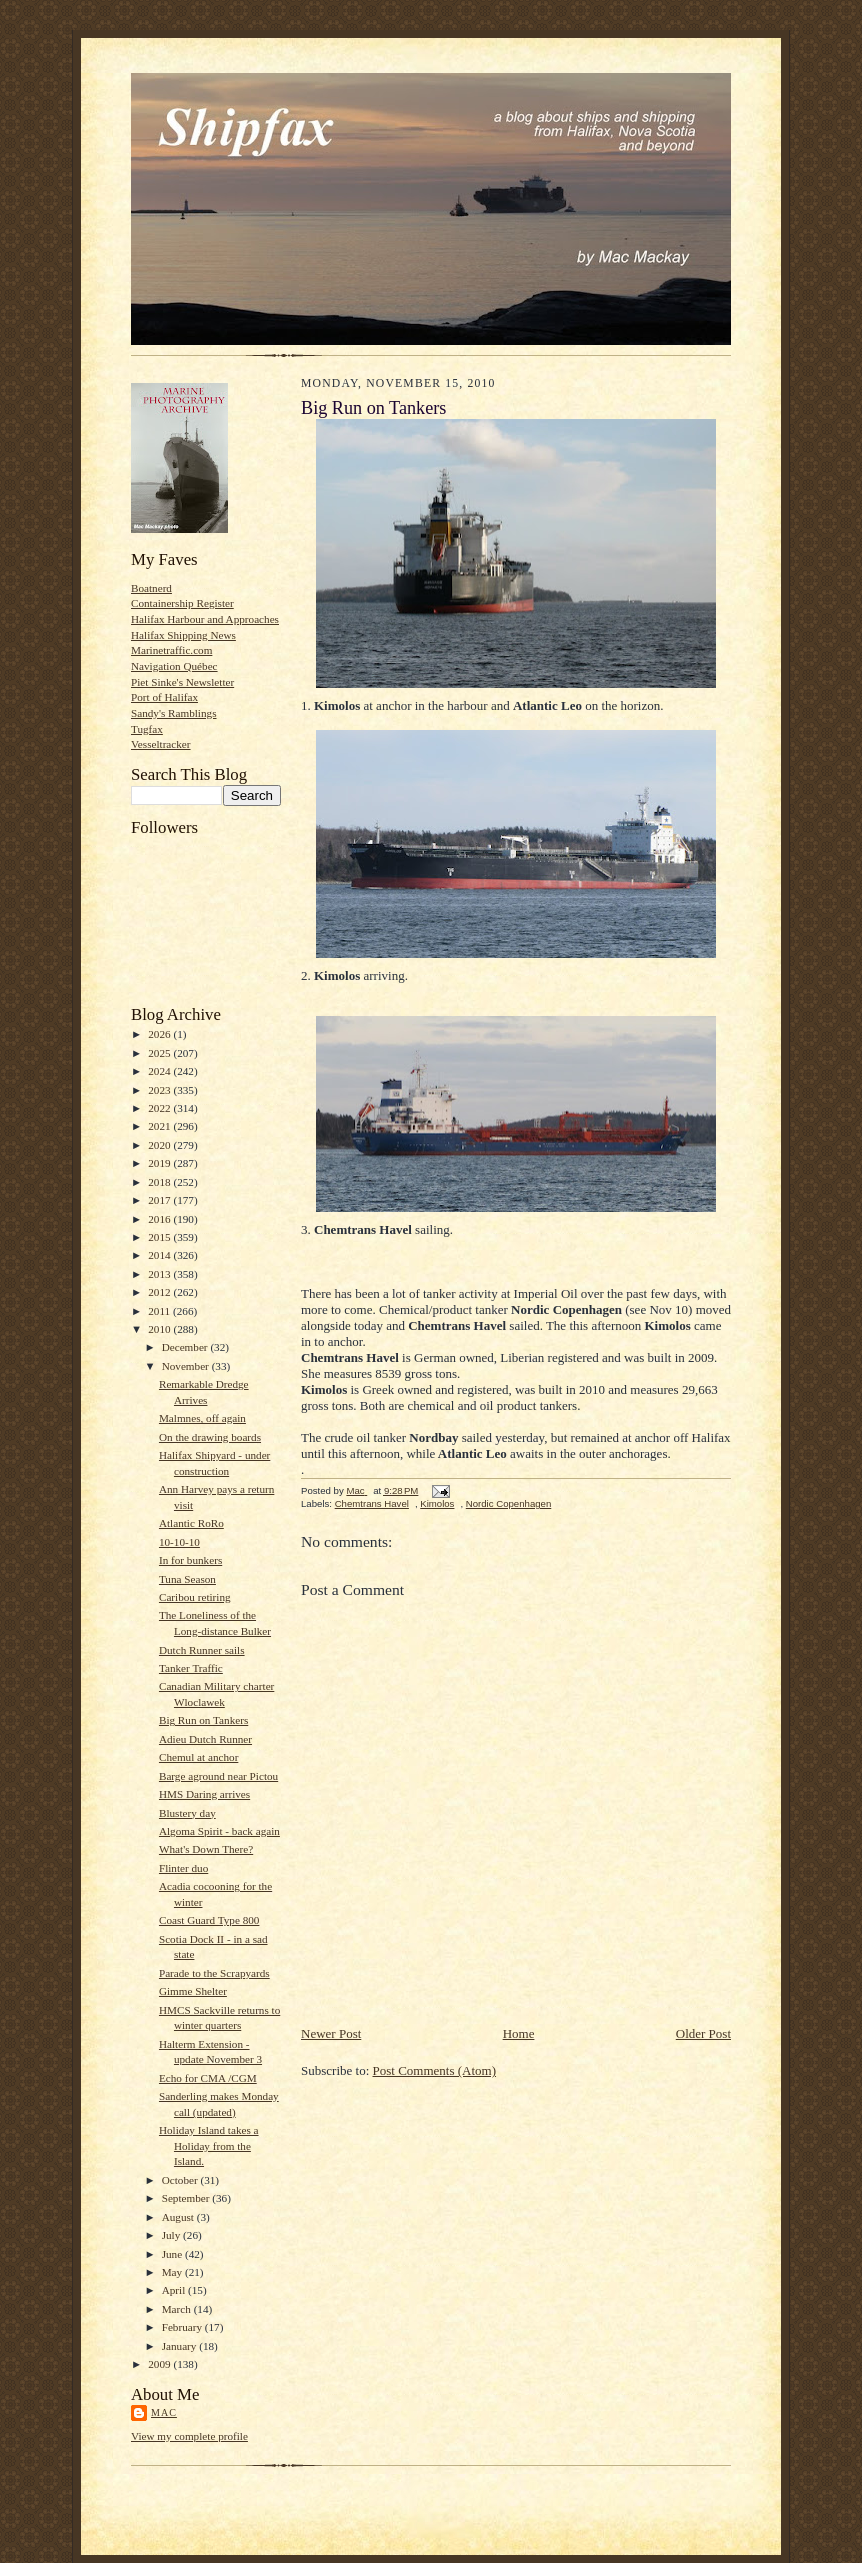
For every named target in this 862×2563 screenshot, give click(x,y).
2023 (160, 1090)
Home (519, 2033)
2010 (160, 1329)
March (178, 2309)
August (179, 2217)
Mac (164, 2412)
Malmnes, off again (202, 1418)
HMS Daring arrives (204, 1794)
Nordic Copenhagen (508, 1503)
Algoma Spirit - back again (219, 1831)
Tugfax (147, 729)
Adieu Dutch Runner (205, 1739)
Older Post (703, 2033)
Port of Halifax (164, 697)
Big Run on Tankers (203, 1720)
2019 (160, 1163)
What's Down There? (206, 1849)
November (187, 1366)
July (172, 2235)
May (173, 2272)
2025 (160, 1053)
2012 (160, 1292)
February (183, 2327)
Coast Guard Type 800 (209, 1920)
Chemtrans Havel (372, 1503)
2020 (160, 1145)
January (181, 2346)
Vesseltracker (161, 744)
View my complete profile (189, 2436)
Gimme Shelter (193, 1991)
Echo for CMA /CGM (208, 2078)
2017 (160, 1200)
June (173, 2254)
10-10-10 (179, 1542)
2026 (160, 1034)
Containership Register (182, 603)
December (186, 1347)
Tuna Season (187, 1579)
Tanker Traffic (191, 1668)
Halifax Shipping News (183, 635)
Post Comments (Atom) (435, 2070)
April (175, 2290)
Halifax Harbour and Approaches (205, 619)
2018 (160, 1182)
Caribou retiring (195, 1597)
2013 (160, 1274)
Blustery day (187, 1813)
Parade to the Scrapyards (214, 1973)
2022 (160, 1108)
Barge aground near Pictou (218, 1776)
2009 (160, 2364)
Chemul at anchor (198, 1757)
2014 (160, 1255)
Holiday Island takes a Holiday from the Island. (209, 2145)
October (181, 2180)
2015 (160, 1237)
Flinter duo (183, 1868)
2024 (160, 1071)
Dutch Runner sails (202, 1650)
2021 (160, 1126)
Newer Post (331, 2033)
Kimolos (437, 1503)
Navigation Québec (174, 666)
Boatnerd (151, 588)
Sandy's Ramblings (174, 713)
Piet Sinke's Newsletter (182, 682)
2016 (160, 1219)
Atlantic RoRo (191, 1523)
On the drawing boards (210, 1437)
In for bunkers (190, 1560)
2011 (160, 1311)
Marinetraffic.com (171, 650)
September (187, 2198)
